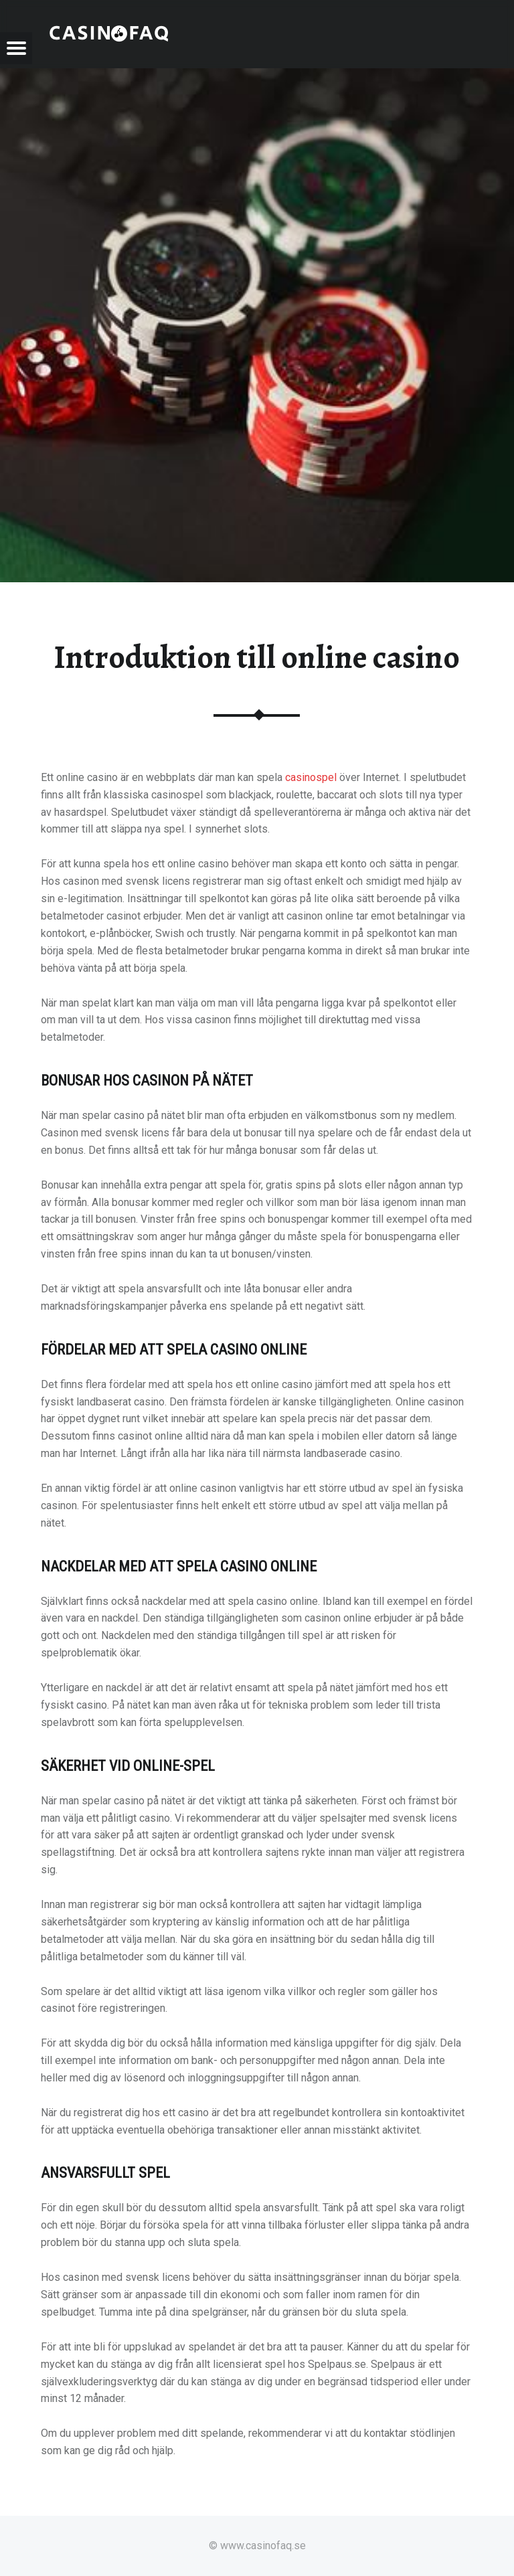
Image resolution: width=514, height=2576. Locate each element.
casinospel (311, 777)
